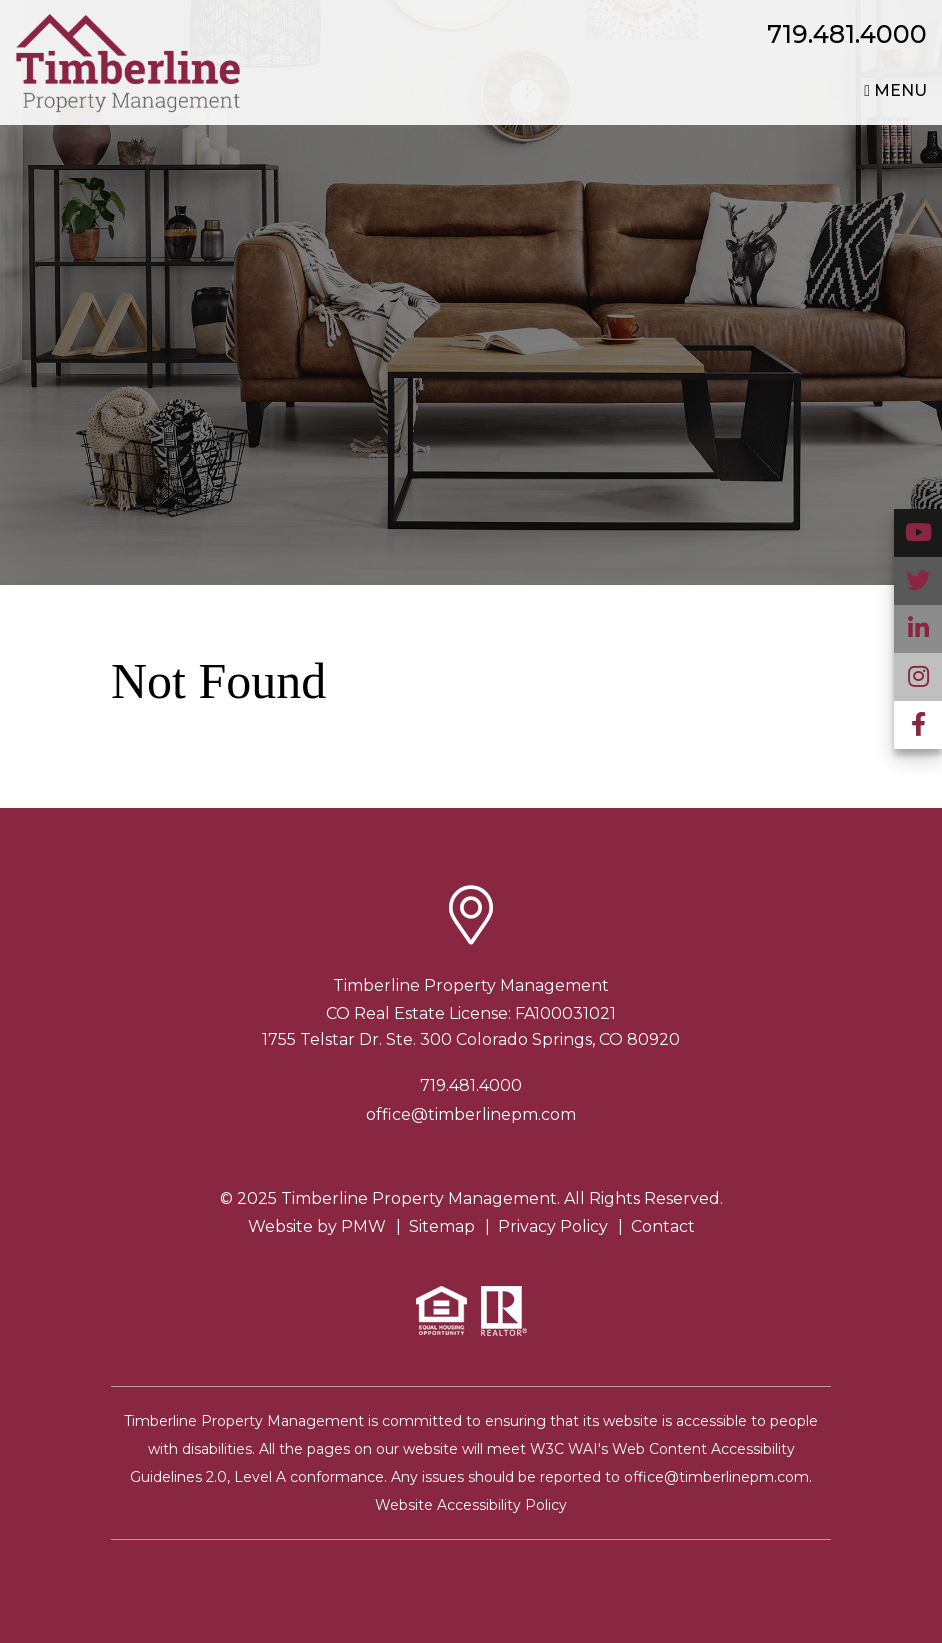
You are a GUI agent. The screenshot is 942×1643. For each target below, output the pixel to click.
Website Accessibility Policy (471, 1505)
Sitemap (442, 1226)
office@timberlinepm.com (471, 1114)
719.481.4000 (847, 34)
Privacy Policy (553, 1226)
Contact (663, 1226)
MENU (895, 90)
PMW (363, 1226)
